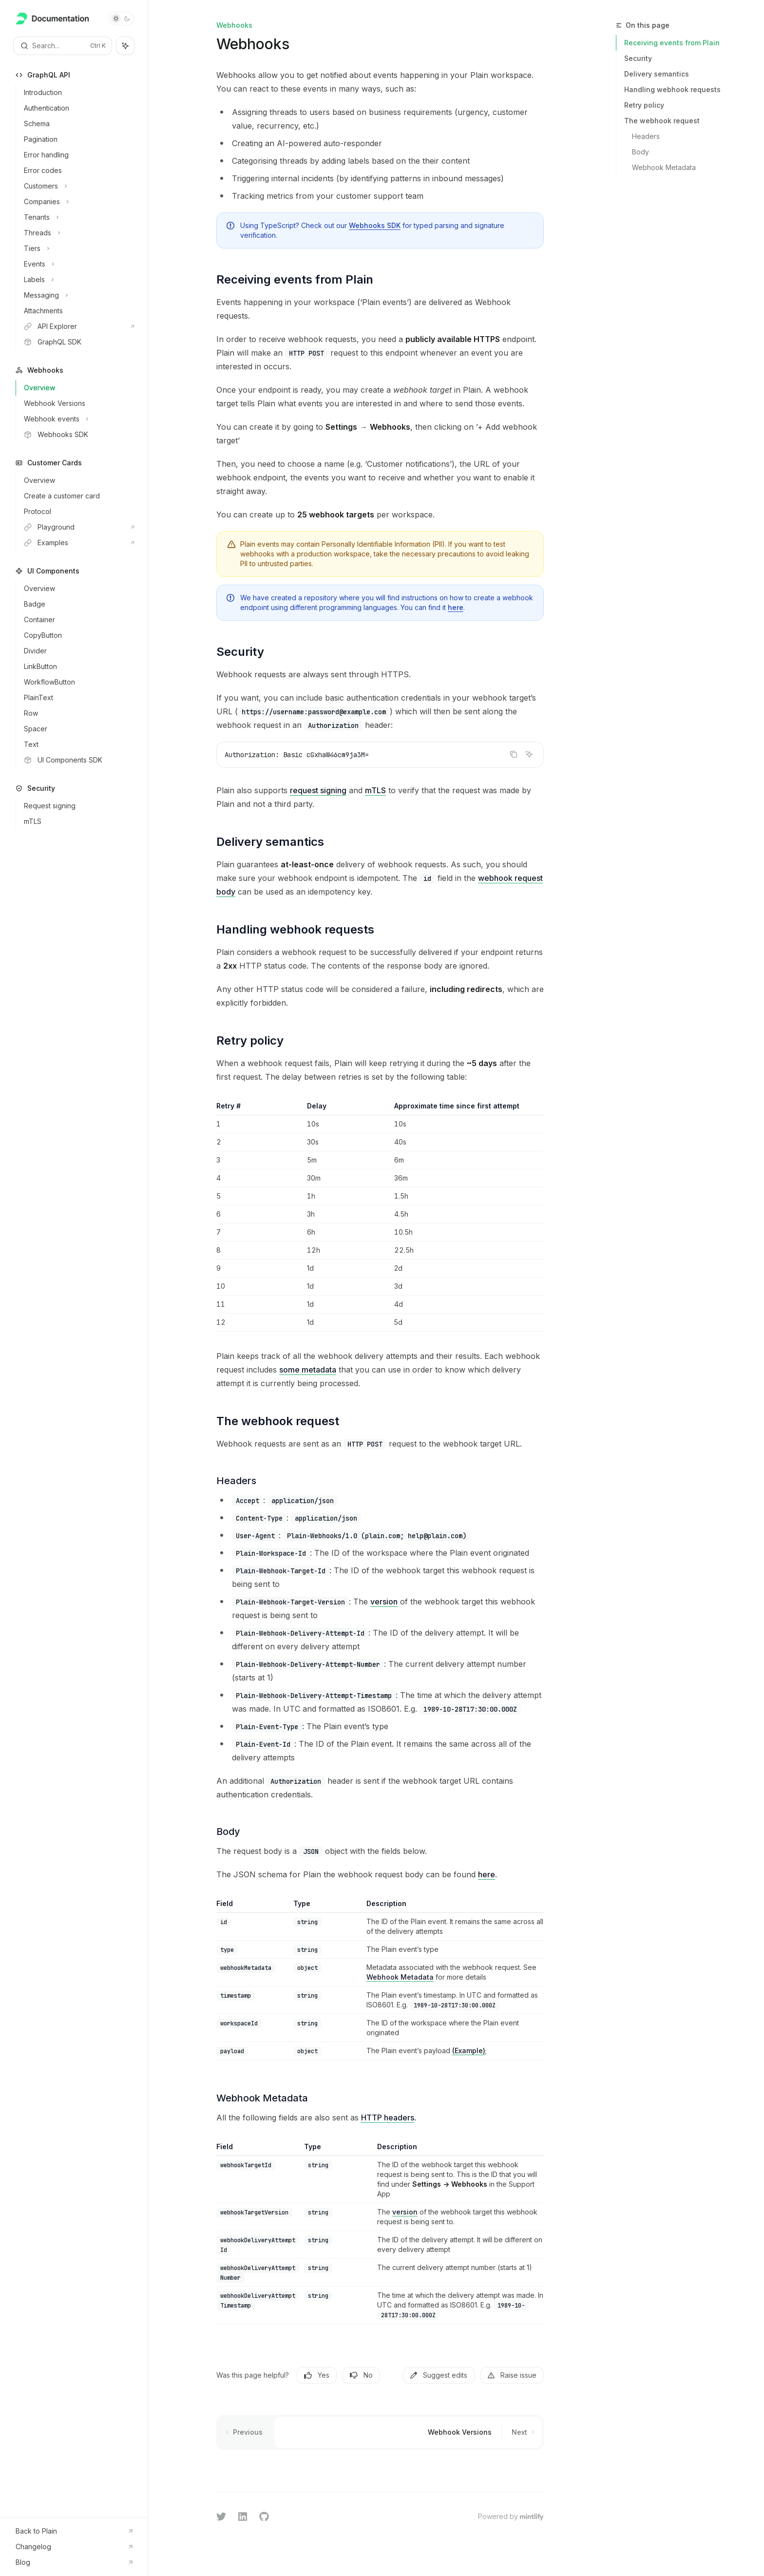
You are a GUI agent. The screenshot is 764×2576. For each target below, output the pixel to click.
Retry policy (644, 105)
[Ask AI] (529, 754)
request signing (318, 790)
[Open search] (63, 46)
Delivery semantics (656, 74)
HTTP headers (387, 2117)
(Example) (468, 2050)
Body (640, 152)
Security (638, 58)
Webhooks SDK (375, 225)
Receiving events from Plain (672, 42)
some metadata (307, 1369)
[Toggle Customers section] (78, 186)
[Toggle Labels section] (78, 279)
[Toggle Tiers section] (78, 248)
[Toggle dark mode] (121, 18)
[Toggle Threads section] (78, 233)
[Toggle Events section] (78, 264)
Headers (646, 136)
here (455, 607)
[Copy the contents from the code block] (513, 754)
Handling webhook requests (672, 89)
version (384, 1601)
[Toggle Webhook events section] (78, 419)
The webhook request (662, 120)
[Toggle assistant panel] (125, 46)
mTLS (375, 790)
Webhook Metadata (400, 1977)
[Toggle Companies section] (78, 202)
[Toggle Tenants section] (78, 217)
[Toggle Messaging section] (78, 295)
